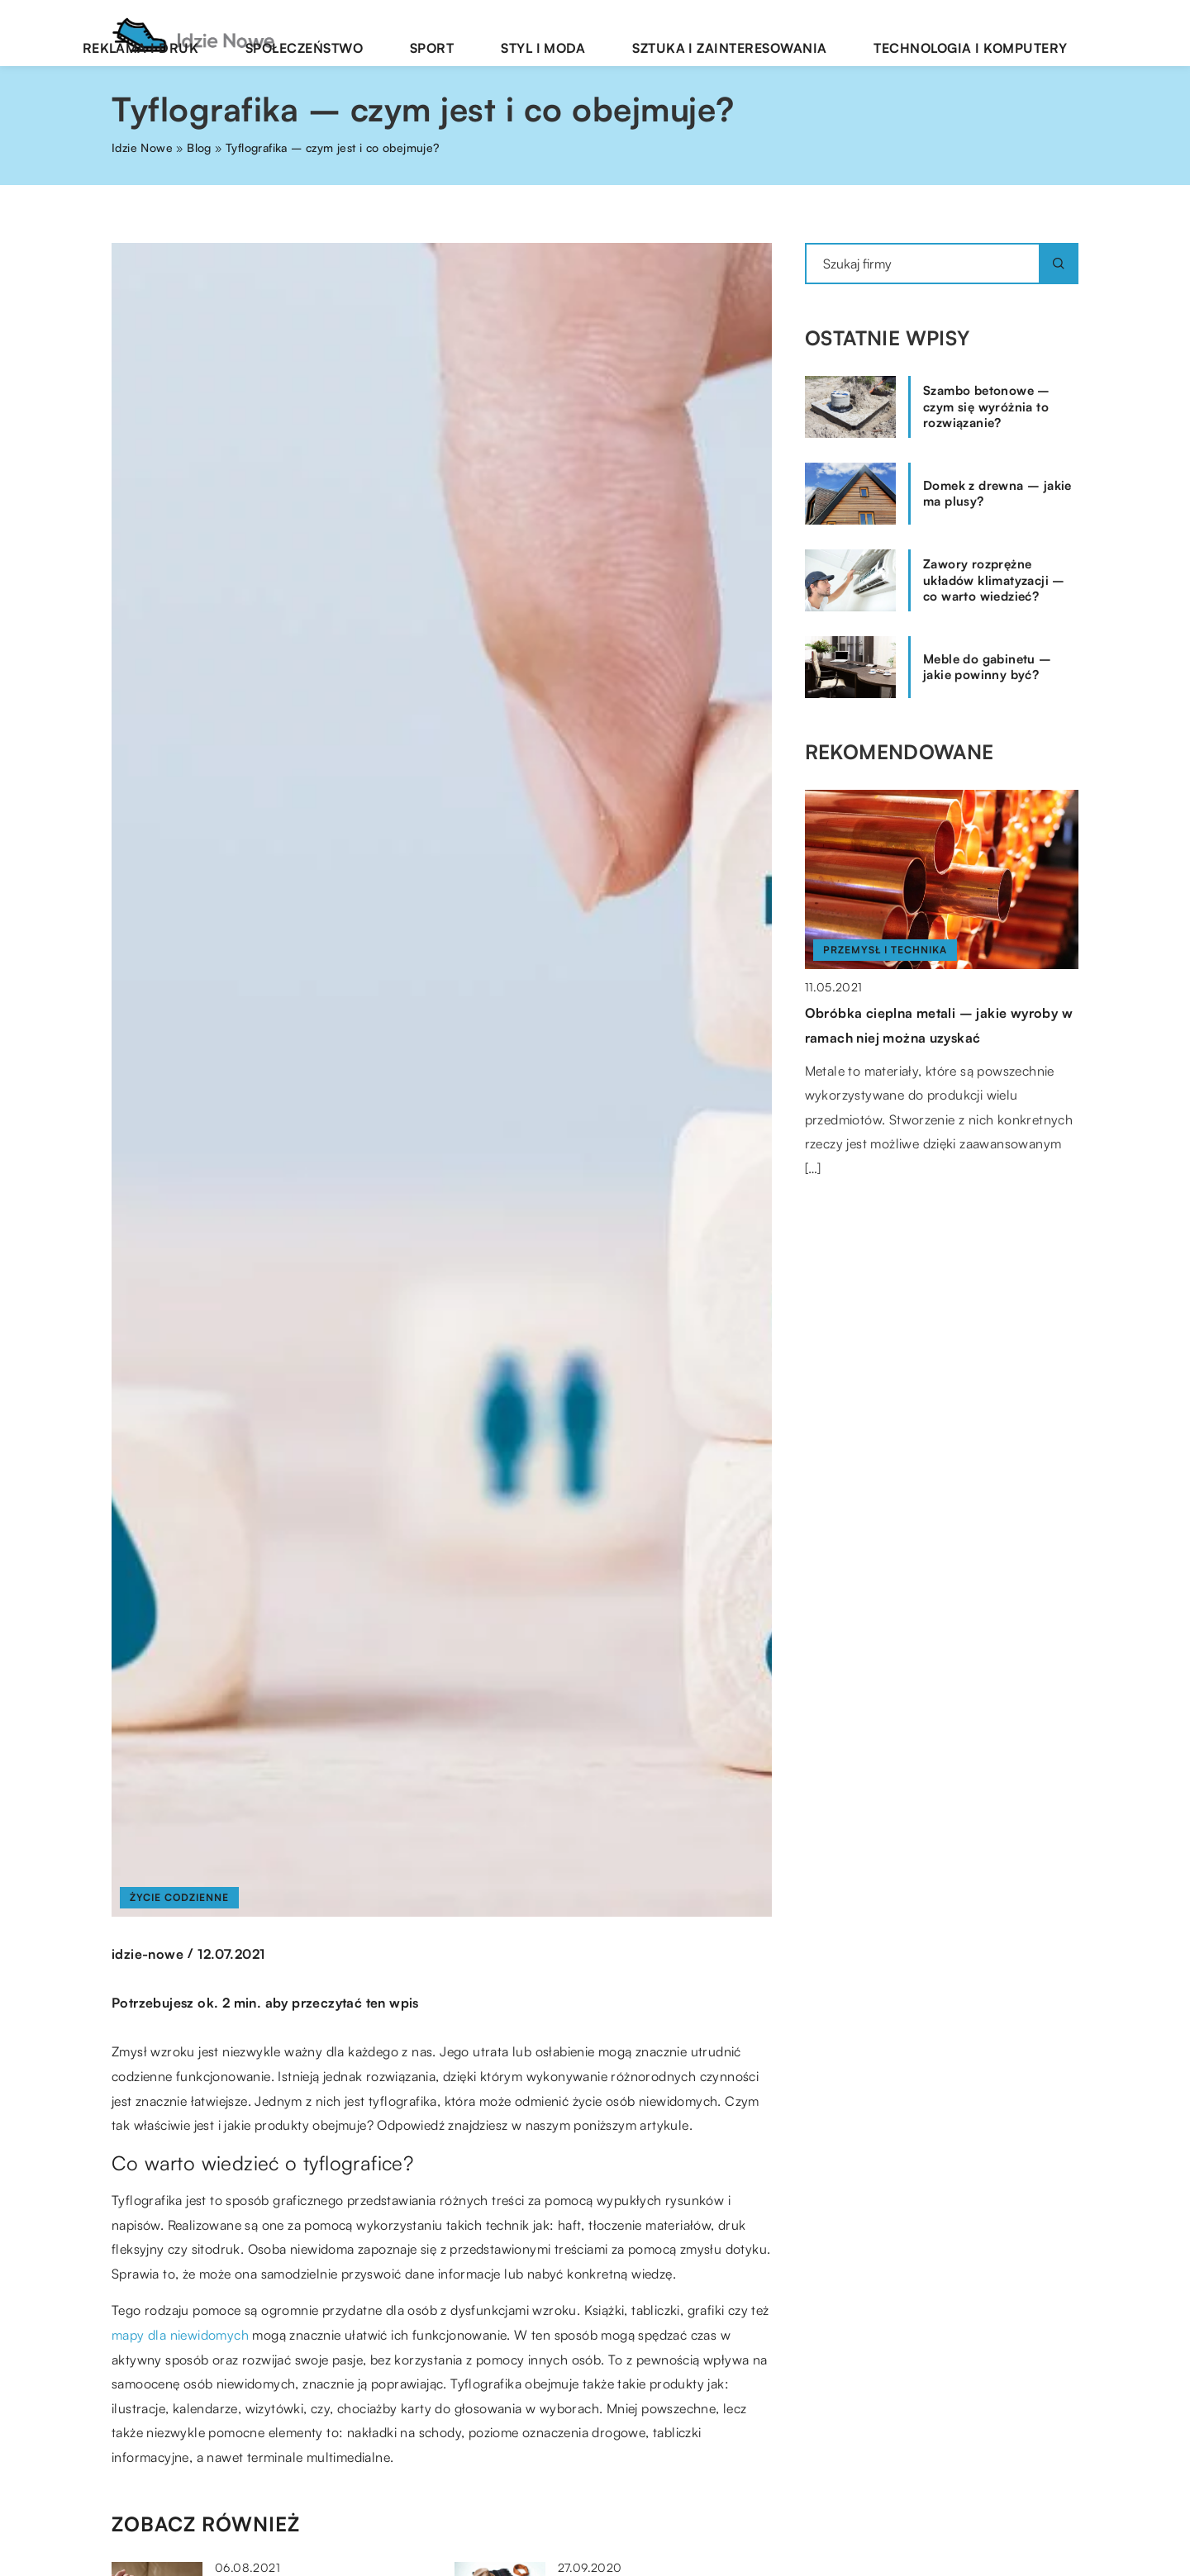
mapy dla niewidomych (180, 2334)
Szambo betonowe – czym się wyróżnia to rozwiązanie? (986, 406)
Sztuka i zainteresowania (796, 33)
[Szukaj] (1058, 263)
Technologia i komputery (992, 33)
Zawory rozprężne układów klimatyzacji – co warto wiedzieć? (994, 580)
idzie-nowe (147, 1954)
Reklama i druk (340, 33)
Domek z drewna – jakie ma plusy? (997, 494)
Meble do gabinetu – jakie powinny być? (987, 667)
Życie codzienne (179, 1897)
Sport (565, 33)
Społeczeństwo (468, 33)
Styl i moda (647, 33)
